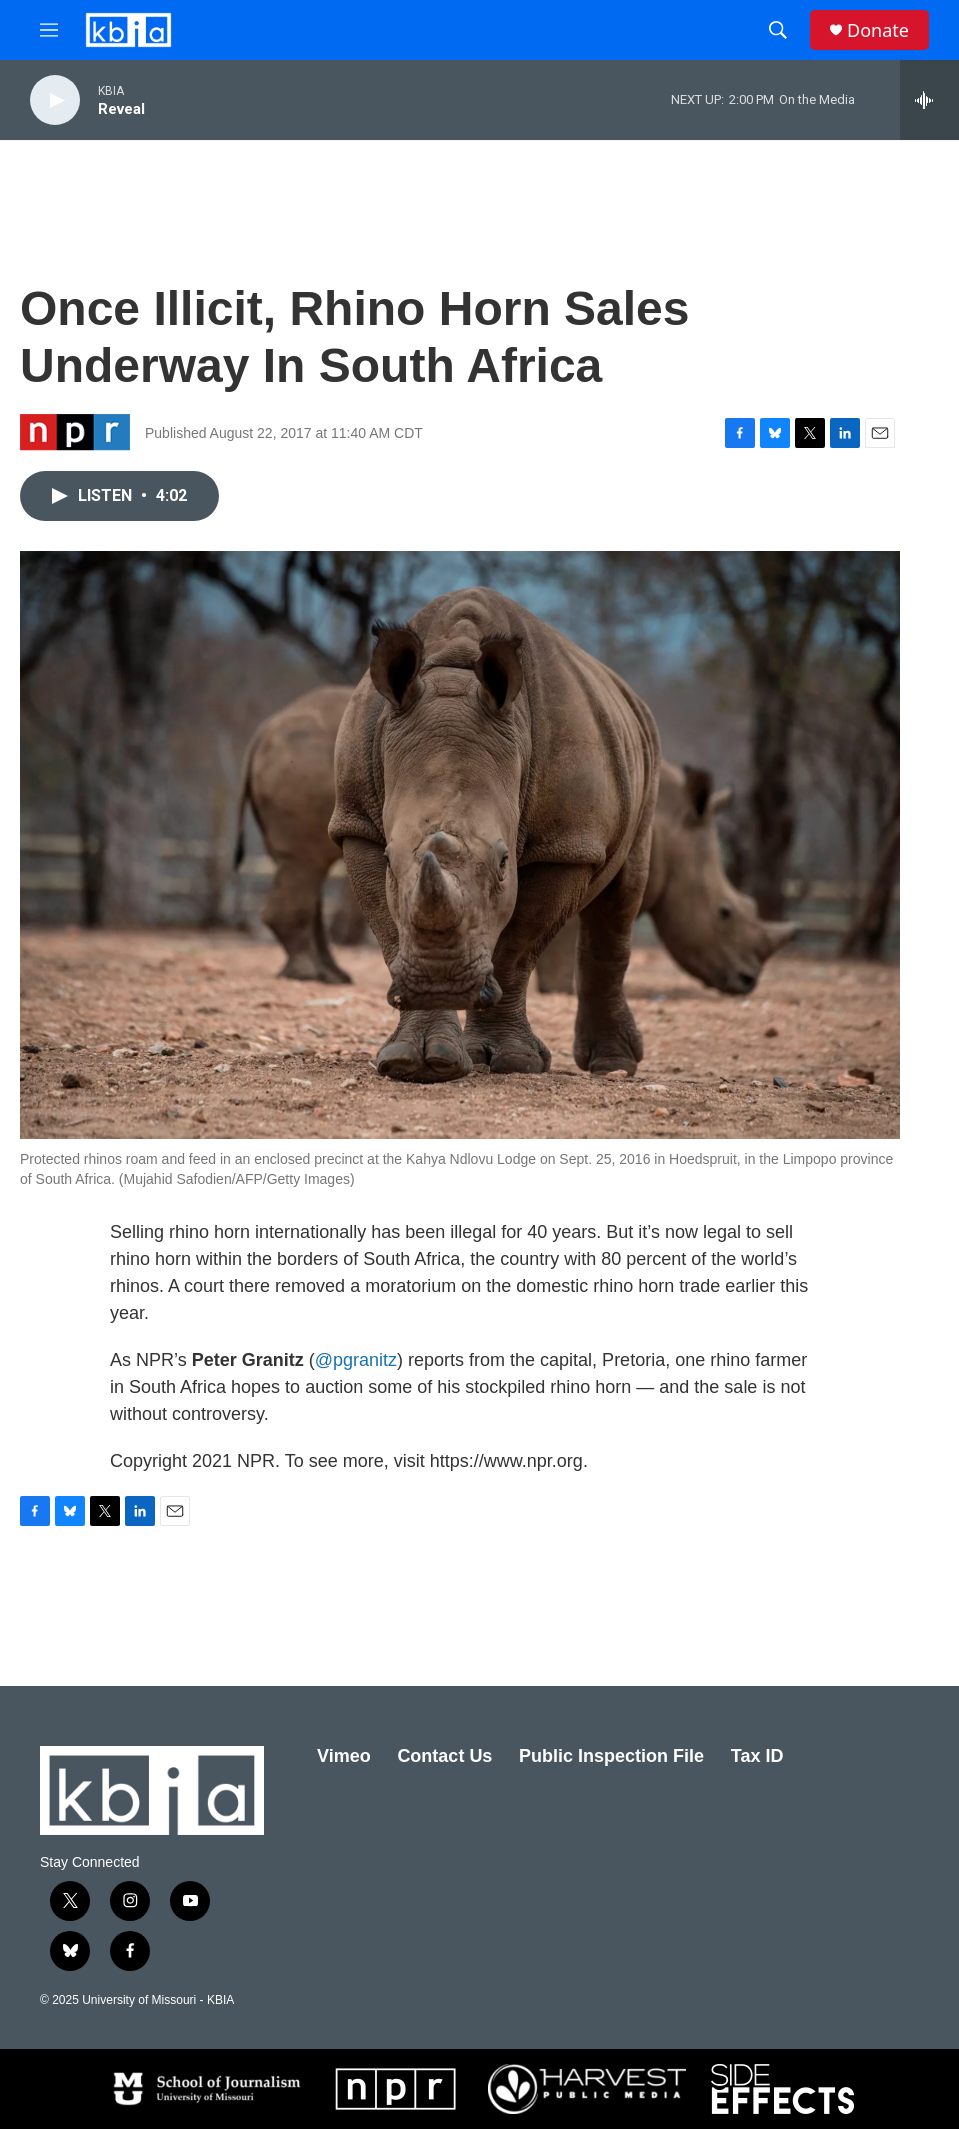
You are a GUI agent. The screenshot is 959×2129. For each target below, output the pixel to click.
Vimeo (344, 1756)
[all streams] (929, 100)
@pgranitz (356, 1360)
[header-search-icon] (778, 30)
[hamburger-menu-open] (49, 30)
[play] (55, 100)
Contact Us (444, 1756)
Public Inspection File (611, 1756)
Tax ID (757, 1756)
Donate (878, 30)
